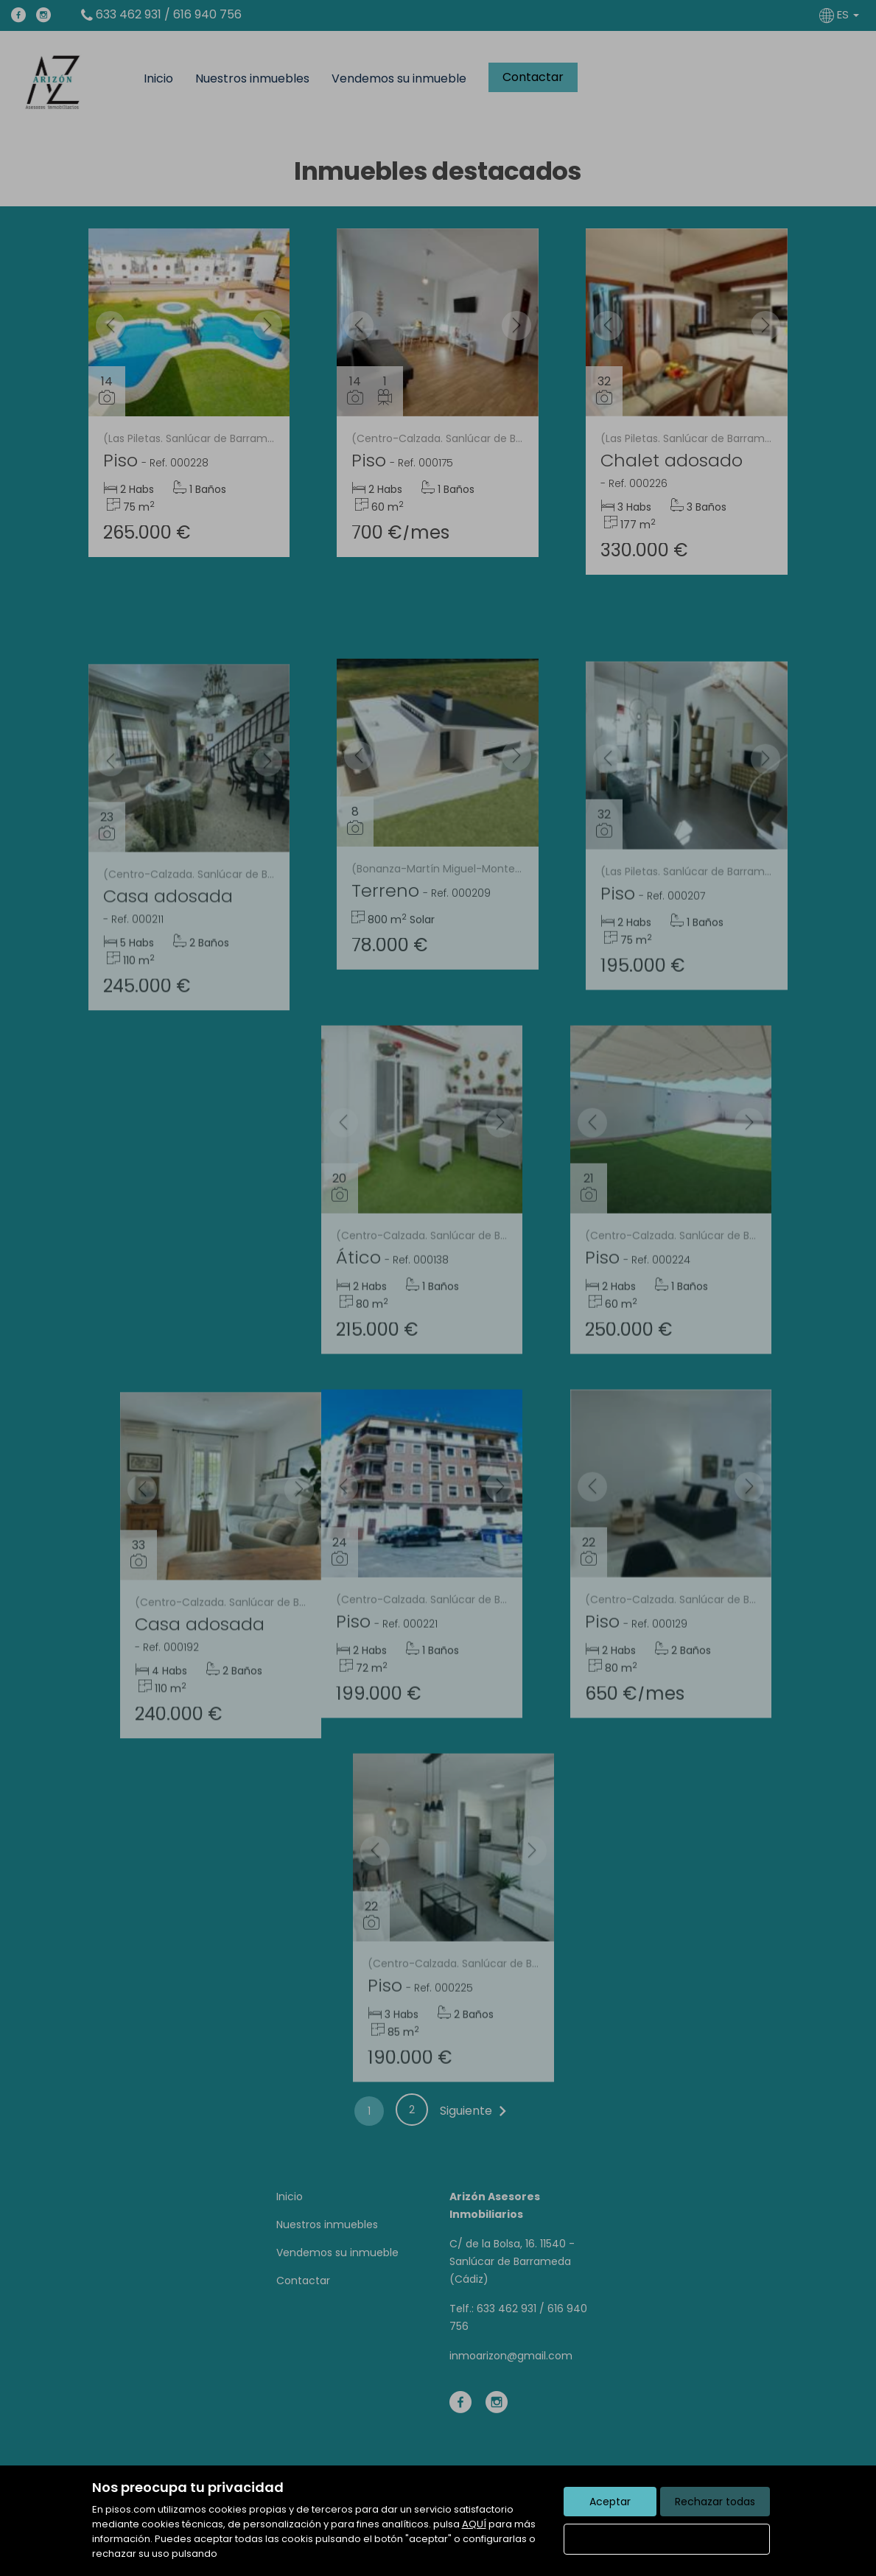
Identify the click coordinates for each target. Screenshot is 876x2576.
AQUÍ (474, 2524)
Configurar (666, 2539)
